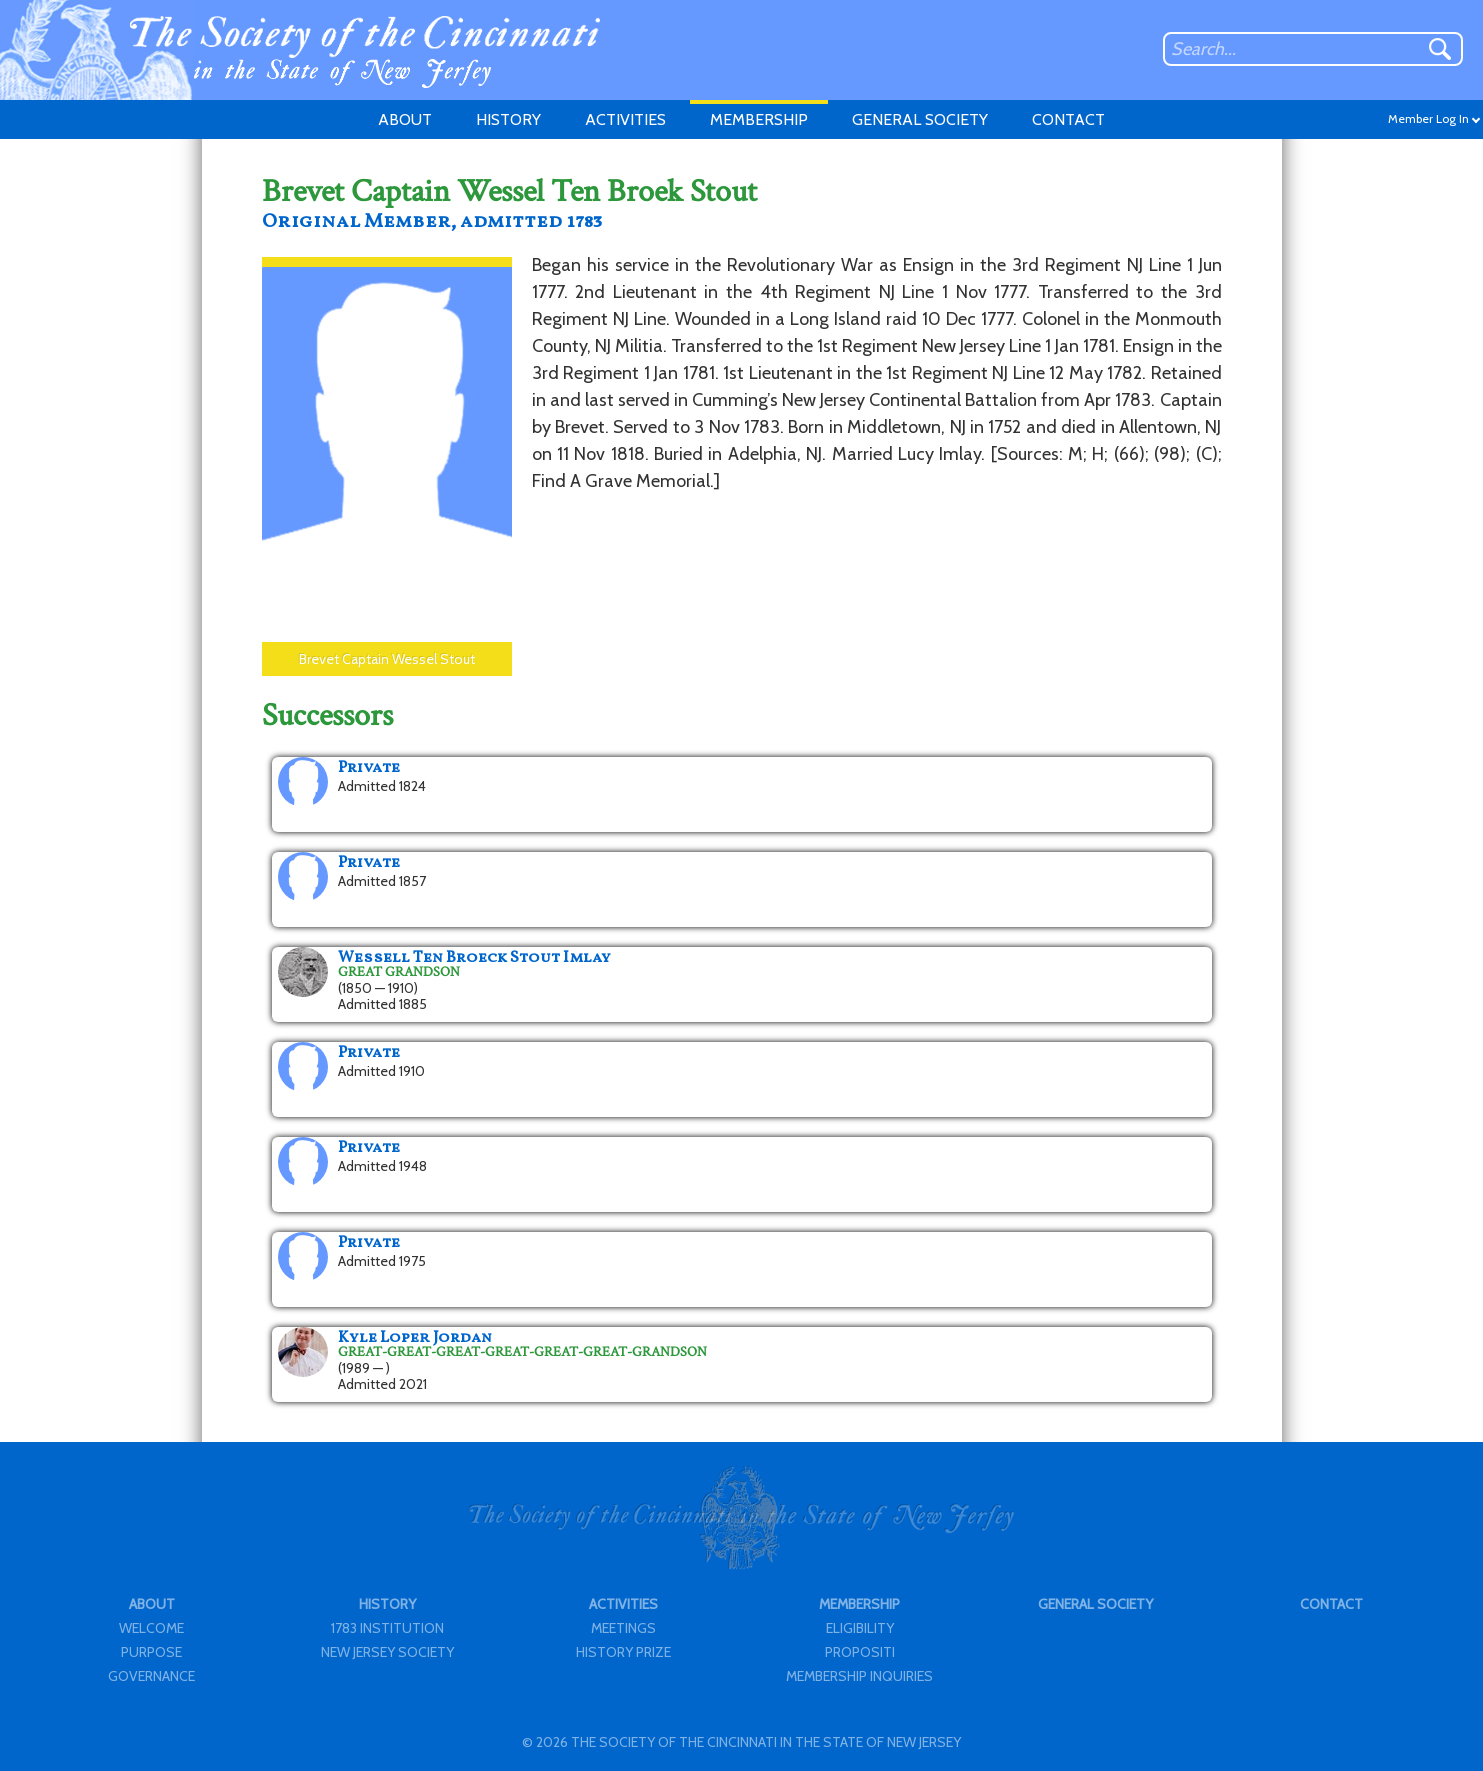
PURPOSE (151, 1652)
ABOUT (405, 119)
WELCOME (151, 1628)
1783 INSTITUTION (387, 1628)
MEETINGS (623, 1628)
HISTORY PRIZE (623, 1652)
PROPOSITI (860, 1652)
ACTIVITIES (625, 119)
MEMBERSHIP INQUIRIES (859, 1676)
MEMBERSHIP (759, 119)
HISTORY (508, 119)
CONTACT (1068, 119)
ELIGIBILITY (860, 1628)
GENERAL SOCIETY (920, 119)
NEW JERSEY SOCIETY (387, 1652)
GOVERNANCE (151, 1676)
